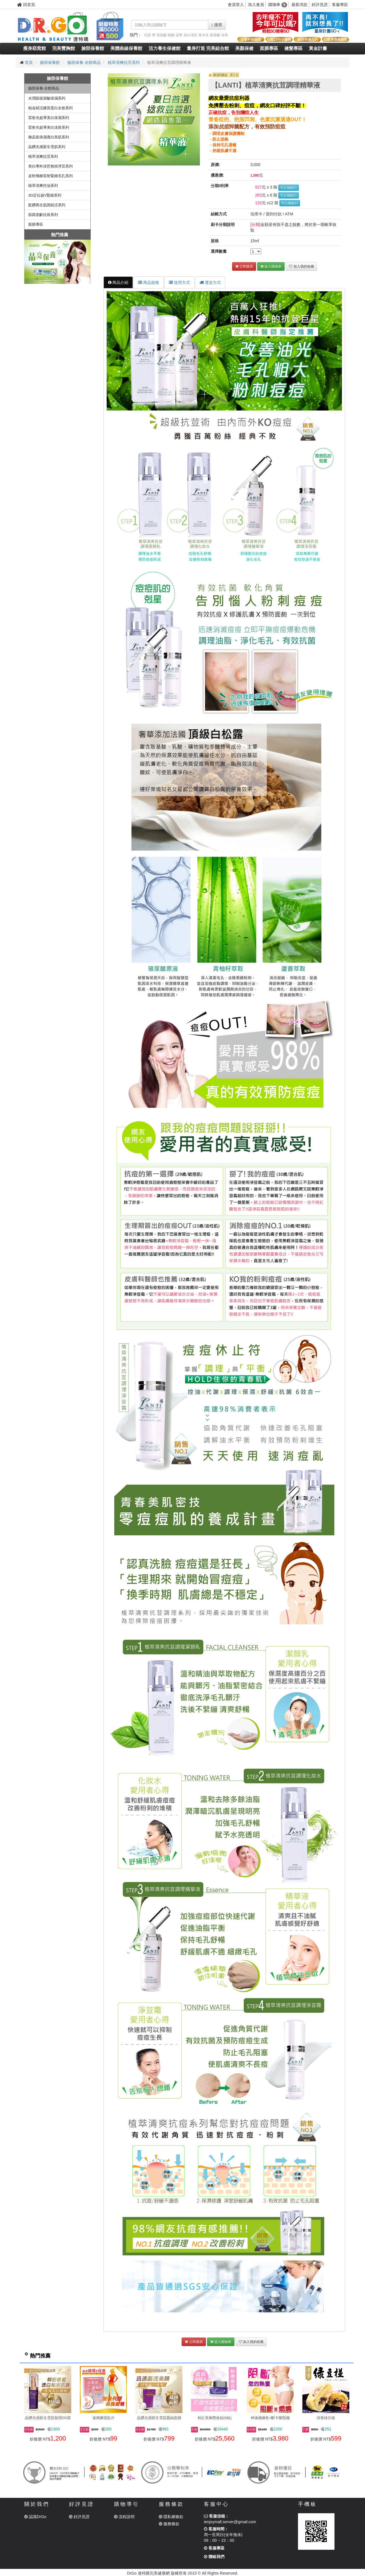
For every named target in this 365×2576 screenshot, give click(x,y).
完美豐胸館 (63, 48)
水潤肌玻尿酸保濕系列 (46, 98)
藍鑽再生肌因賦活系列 (46, 205)
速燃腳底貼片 (103, 2418)
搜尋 (217, 25)
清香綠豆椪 (326, 2418)
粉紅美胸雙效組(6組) (215, 2418)
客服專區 (340, 4)
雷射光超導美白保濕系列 (48, 118)
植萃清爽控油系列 (43, 185)
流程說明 (124, 2516)
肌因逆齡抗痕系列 (43, 215)
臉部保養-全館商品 (84, 62)
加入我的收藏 (301, 266)
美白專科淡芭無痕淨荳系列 (50, 166)
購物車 (277, 4)
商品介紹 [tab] (118, 282)
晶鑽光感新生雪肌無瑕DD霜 (48, 2418)
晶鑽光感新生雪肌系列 (46, 147)
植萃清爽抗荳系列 (124, 62)
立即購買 (244, 266)
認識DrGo (35, 2516)
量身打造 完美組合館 (208, 48)
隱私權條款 (171, 2516)
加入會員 (256, 4)
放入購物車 (270, 266)
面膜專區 (269, 48)
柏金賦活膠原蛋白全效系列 (50, 108)
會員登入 (236, 4)
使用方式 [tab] (179, 282)
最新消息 (299, 4)
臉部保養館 (92, 48)
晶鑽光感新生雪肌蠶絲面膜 (159, 2418)
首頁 (29, 62)
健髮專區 (293, 48)
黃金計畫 (318, 48)
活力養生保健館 (165, 48)
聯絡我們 (214, 2556)
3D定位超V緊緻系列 (44, 195)
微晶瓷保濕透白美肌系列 (48, 137)
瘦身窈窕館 (34, 48)
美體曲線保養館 (126, 48)
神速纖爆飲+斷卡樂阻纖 (270, 2418)
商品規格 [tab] (148, 282)
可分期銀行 (288, 188)
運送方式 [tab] (210, 282)
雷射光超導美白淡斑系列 (48, 127)
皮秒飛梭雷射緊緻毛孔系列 (50, 176)
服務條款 (169, 2524)
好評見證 (320, 4)
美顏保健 (244, 48)
